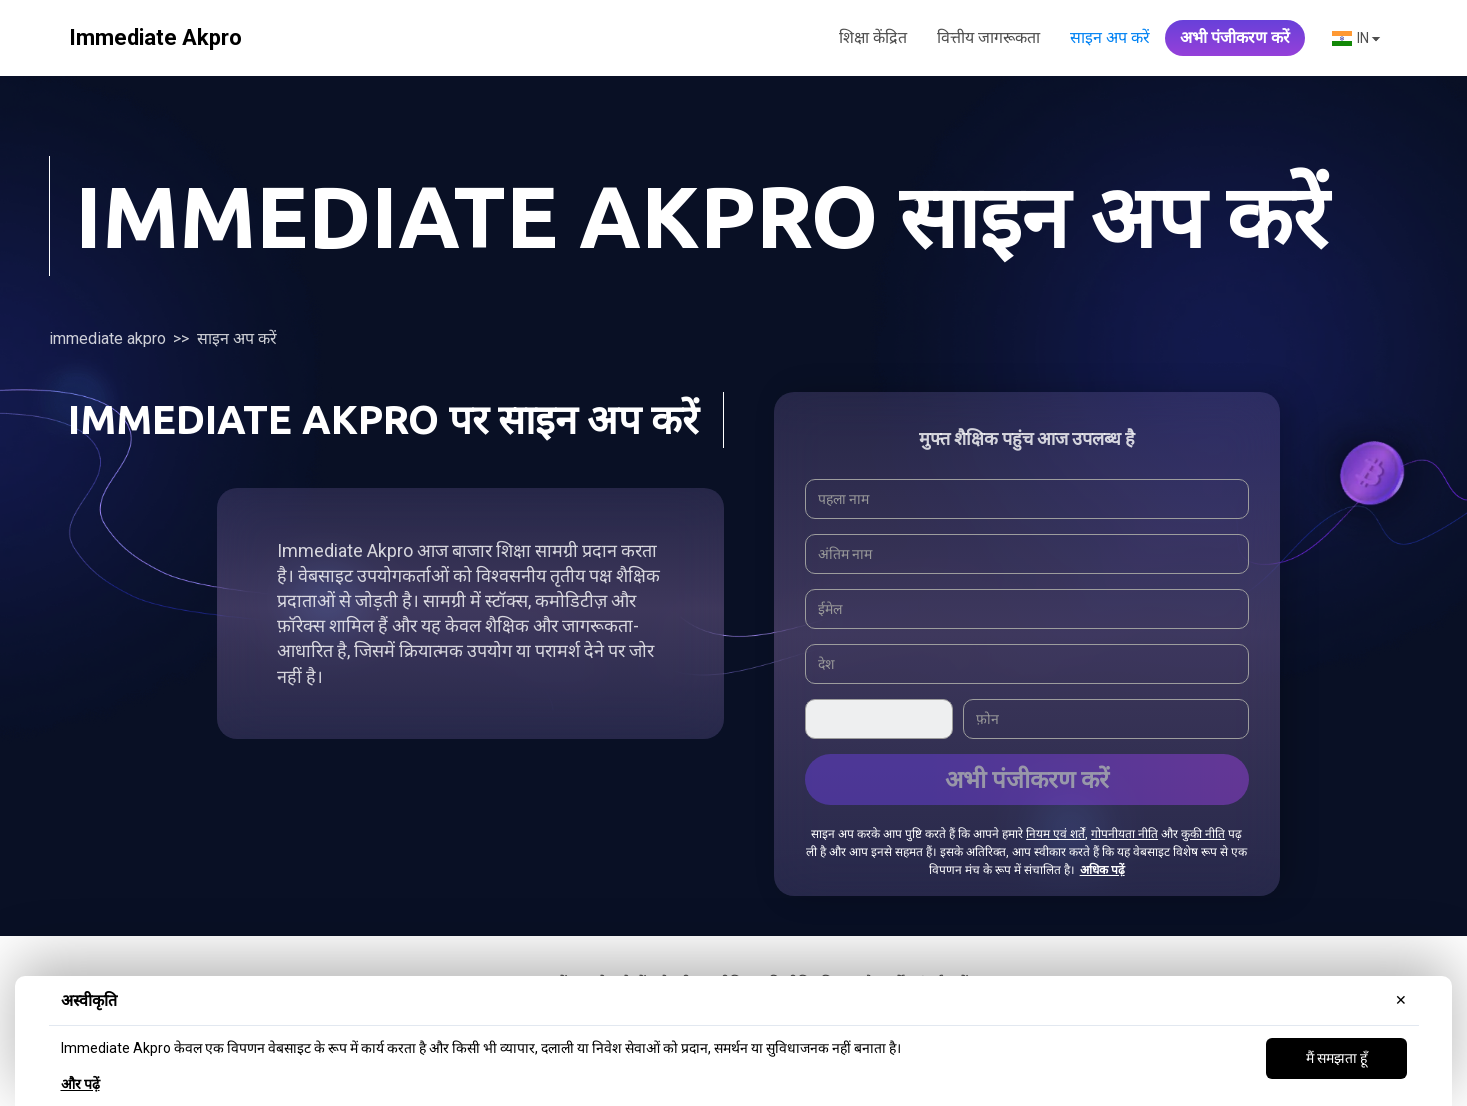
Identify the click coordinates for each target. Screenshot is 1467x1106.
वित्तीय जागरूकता (988, 37)
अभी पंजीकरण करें (1235, 37)
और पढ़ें (80, 1084)
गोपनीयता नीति (1124, 834)
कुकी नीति (1203, 834)
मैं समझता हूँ (1336, 1058)
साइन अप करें (1110, 37)
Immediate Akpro (107, 338)
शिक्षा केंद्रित (873, 37)
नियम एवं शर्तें (1055, 834)
